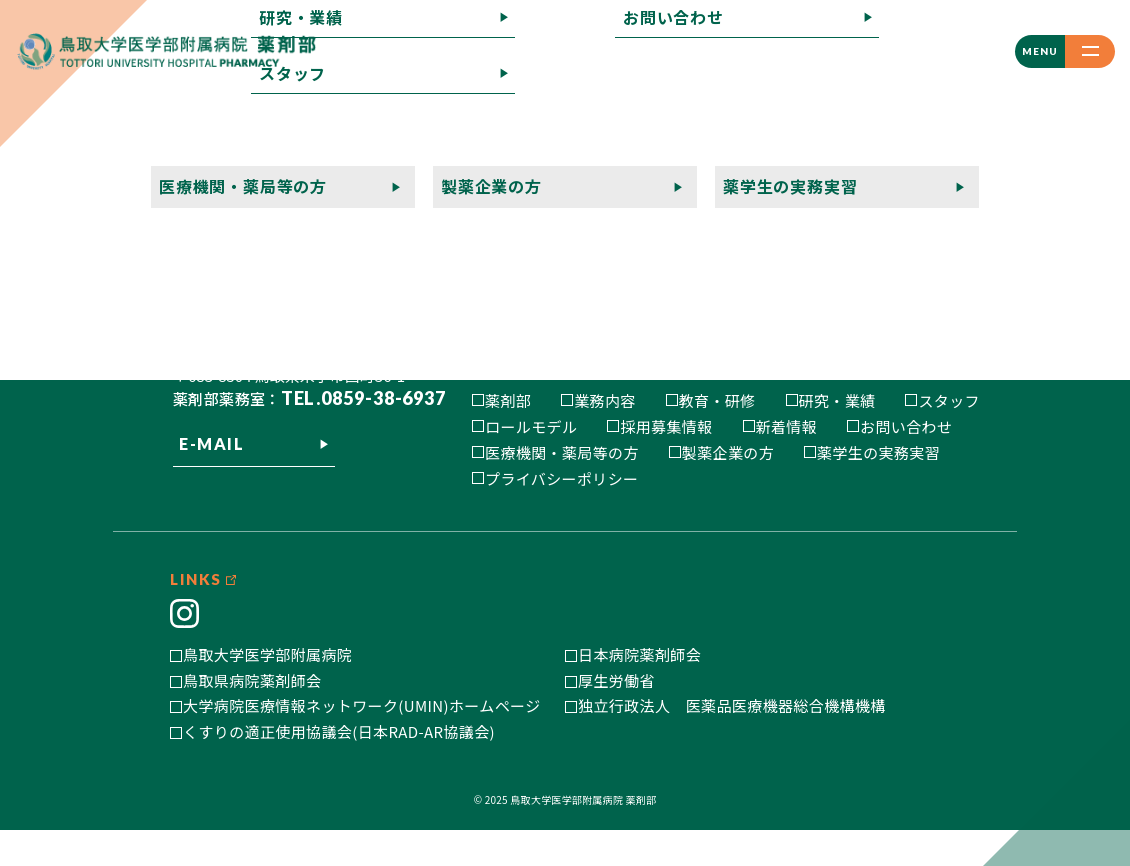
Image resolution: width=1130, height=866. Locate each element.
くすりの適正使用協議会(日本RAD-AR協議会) (339, 766)
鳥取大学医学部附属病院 (267, 690)
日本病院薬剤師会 (639, 690)
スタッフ (949, 400)
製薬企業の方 (728, 452)
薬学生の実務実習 (878, 452)
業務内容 (605, 400)
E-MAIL (212, 498)
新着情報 (787, 426)
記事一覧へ (40, 183)
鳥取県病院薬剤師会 (252, 715)
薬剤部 (508, 400)
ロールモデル (531, 426)
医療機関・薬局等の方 (562, 452)
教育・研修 (717, 400)
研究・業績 (837, 400)
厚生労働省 (616, 715)
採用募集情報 (666, 426)
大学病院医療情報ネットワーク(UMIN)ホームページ (362, 741)
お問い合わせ (906, 426)
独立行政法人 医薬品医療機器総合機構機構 (732, 741)
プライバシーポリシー (562, 478)
